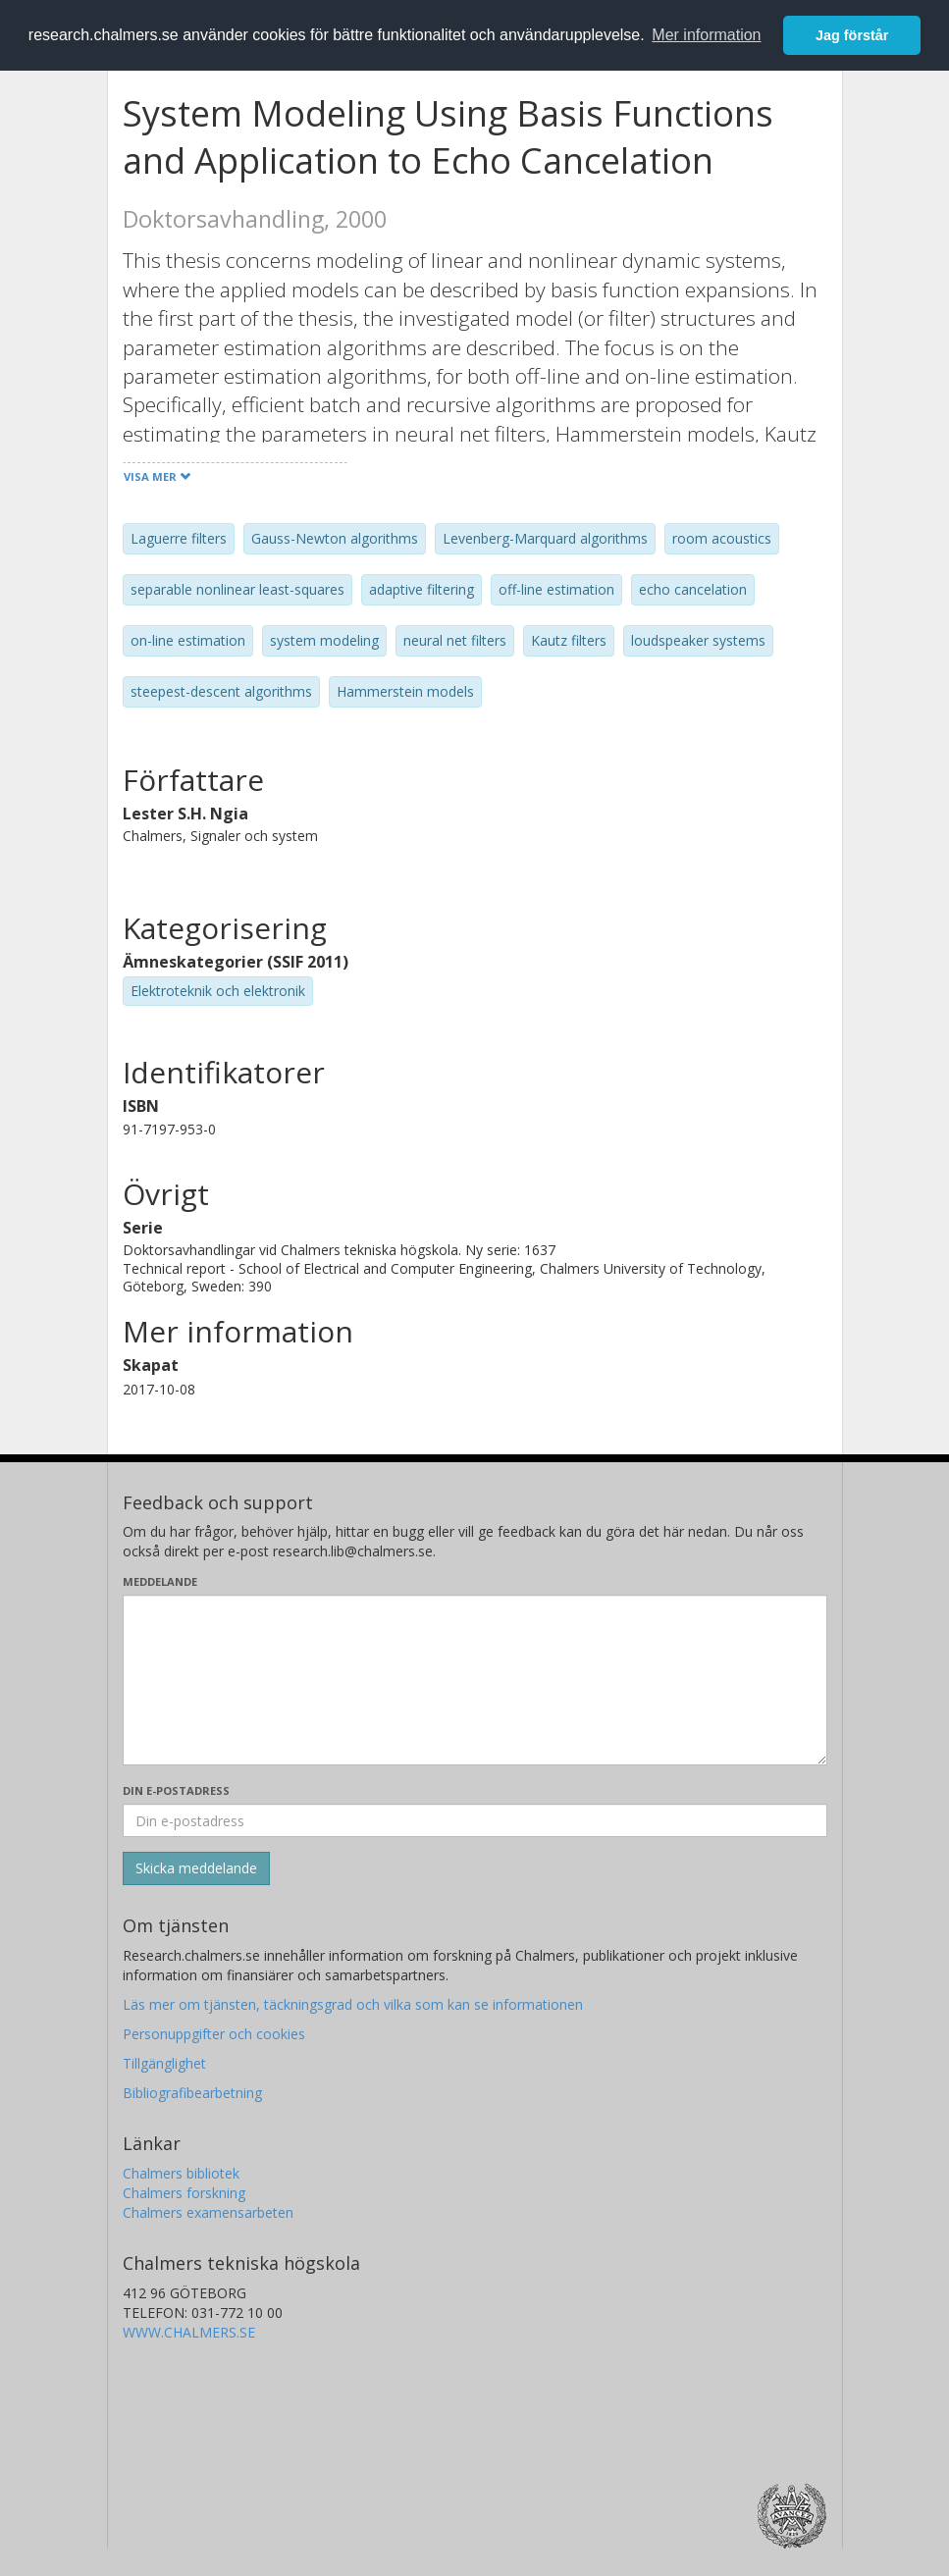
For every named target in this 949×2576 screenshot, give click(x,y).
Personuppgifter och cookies (214, 2033)
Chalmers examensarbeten (208, 2212)
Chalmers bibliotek (181, 2173)
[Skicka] (196, 1868)
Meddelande (160, 1581)
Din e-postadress (176, 1790)
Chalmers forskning (184, 2192)
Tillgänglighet (164, 2063)
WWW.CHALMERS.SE (189, 2332)
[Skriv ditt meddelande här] (475, 1680)
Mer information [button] (706, 34)
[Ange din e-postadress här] (475, 1820)
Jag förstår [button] (852, 35)
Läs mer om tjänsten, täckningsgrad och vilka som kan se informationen (353, 2004)
